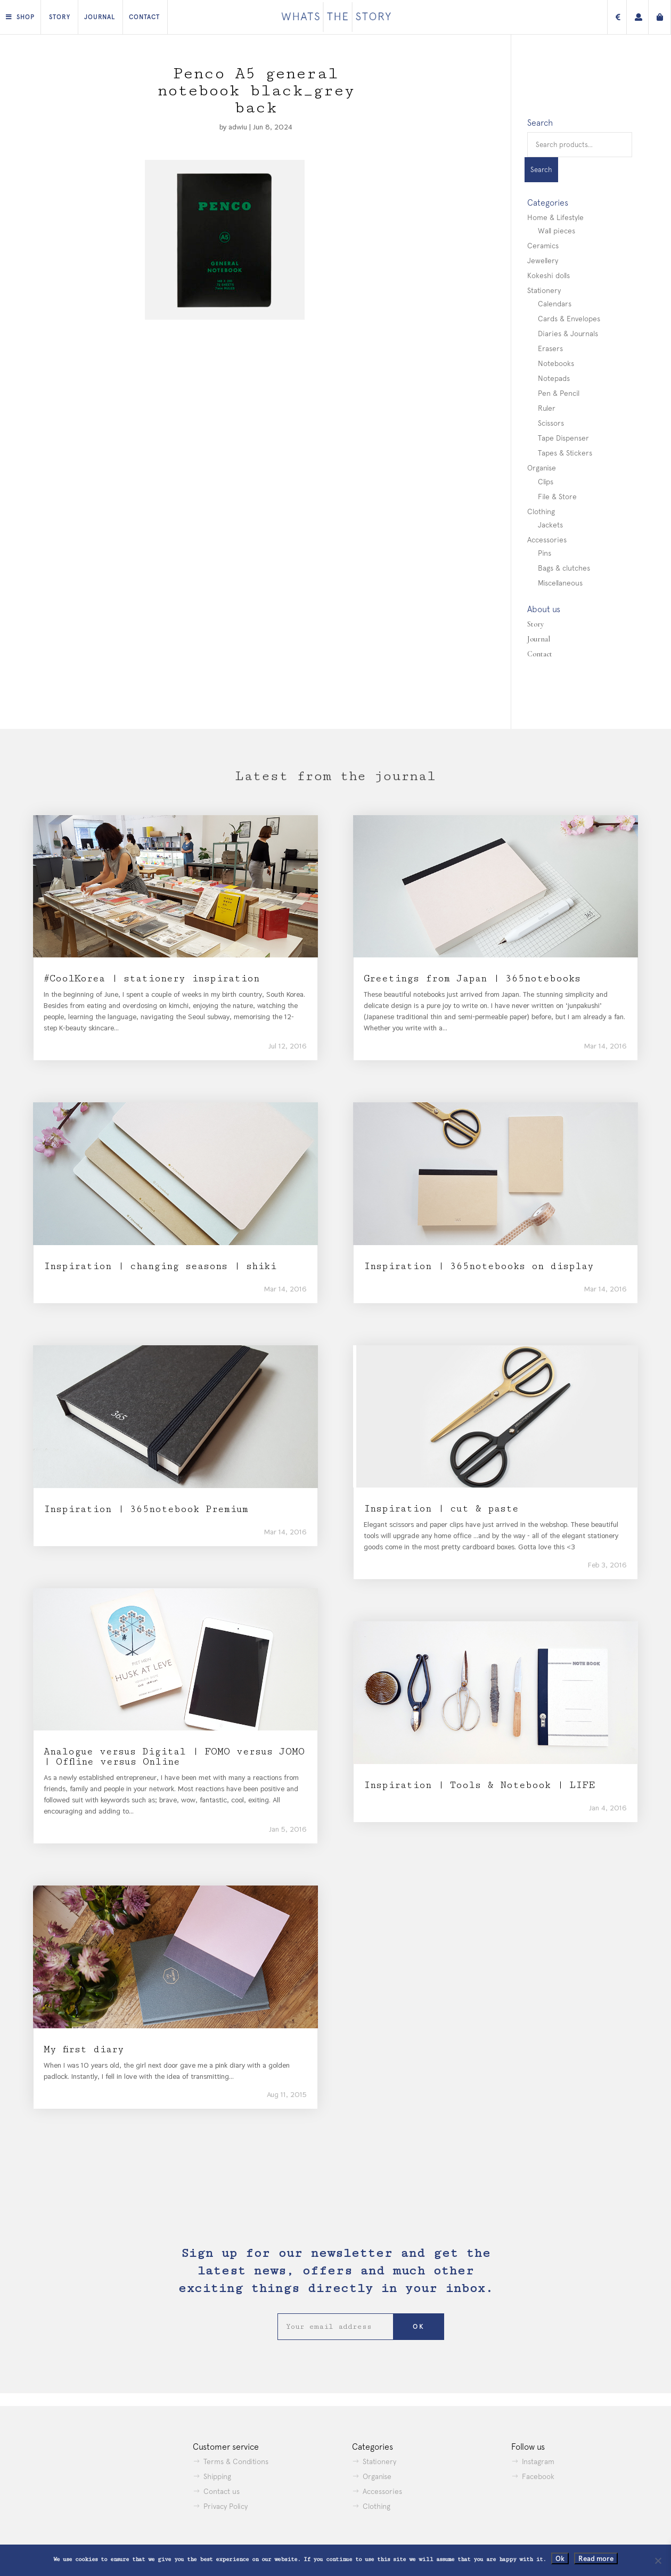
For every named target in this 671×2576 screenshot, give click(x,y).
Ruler (546, 408)
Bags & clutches (564, 568)
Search (541, 170)
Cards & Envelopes (569, 318)
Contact (144, 17)
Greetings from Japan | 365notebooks (472, 978)
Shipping (217, 2476)
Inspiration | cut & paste (441, 1508)
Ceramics (543, 245)
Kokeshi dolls (548, 275)
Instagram (538, 2461)
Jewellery (542, 260)
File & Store (557, 496)
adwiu (237, 127)
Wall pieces (556, 230)
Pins (544, 553)
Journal (99, 17)
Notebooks (556, 363)
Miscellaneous (560, 583)
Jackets (550, 525)
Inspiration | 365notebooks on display (479, 1266)
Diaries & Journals (568, 333)
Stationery (544, 290)
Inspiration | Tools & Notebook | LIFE (479, 1785)
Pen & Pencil (558, 393)
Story (59, 17)
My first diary (84, 2049)
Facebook (538, 2476)
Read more (595, 2558)
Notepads (554, 378)
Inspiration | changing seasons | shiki (160, 1266)
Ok (559, 2558)
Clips (545, 481)
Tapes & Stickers (565, 453)
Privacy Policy (225, 2506)
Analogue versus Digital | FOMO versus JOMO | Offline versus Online (174, 1756)
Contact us (221, 2491)
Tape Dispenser (563, 438)
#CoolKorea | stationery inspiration (151, 978)
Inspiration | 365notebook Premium (146, 1509)
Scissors (551, 423)
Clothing (541, 511)
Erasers (550, 348)
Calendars (554, 303)
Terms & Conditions (235, 2461)
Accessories (547, 539)
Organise (541, 468)
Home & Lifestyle (555, 217)
